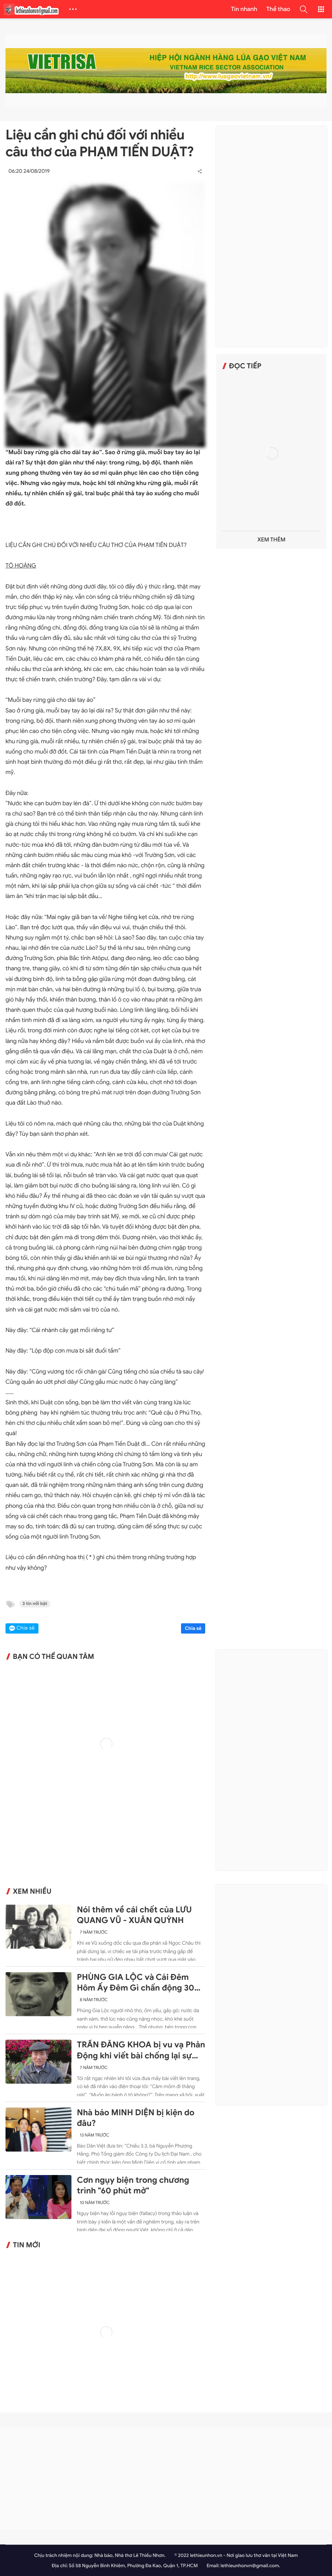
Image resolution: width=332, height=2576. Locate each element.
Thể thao (278, 9)
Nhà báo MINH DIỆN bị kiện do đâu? (136, 2118)
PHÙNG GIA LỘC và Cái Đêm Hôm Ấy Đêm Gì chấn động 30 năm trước (135, 1982)
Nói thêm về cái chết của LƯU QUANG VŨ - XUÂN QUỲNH (134, 1915)
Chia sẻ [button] (25, 1628)
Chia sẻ (193, 1628)
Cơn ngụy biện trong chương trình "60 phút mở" (133, 2185)
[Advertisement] (272, 237)
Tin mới (26, 2245)
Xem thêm (271, 539)
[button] (303, 9)
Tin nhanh (244, 9)
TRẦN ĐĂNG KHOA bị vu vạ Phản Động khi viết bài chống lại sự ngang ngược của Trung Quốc (141, 2050)
